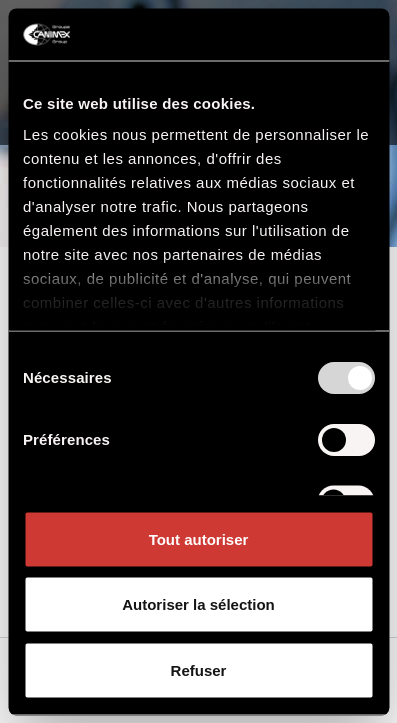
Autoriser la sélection (198, 604)
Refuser (199, 669)
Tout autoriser (199, 538)
